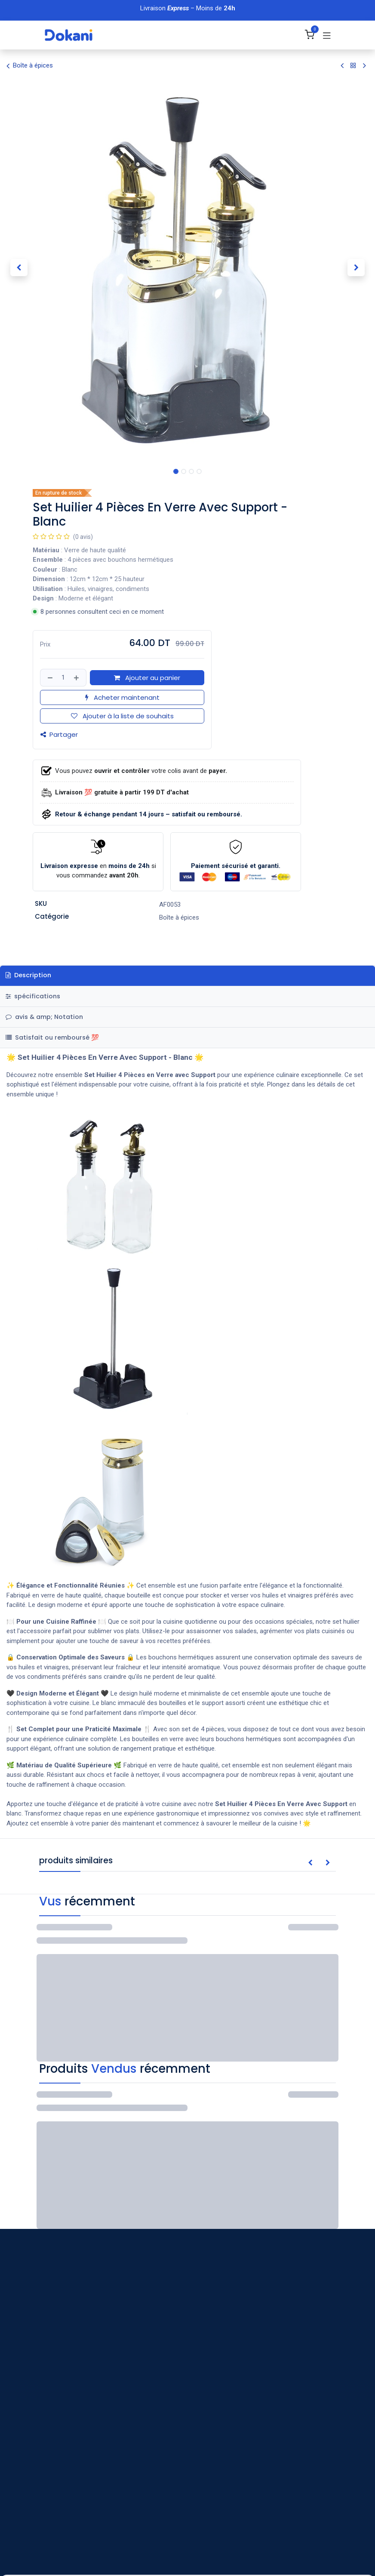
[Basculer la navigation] (327, 35)
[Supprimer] (49, 678)
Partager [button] (59, 734)
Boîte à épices (29, 66)
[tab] (187, 1038)
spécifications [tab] (33, 996)
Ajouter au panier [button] (147, 677)
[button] (18, 267)
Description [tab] (28, 975)
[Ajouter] (77, 678)
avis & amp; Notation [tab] (44, 1017)
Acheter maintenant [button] (122, 697)
